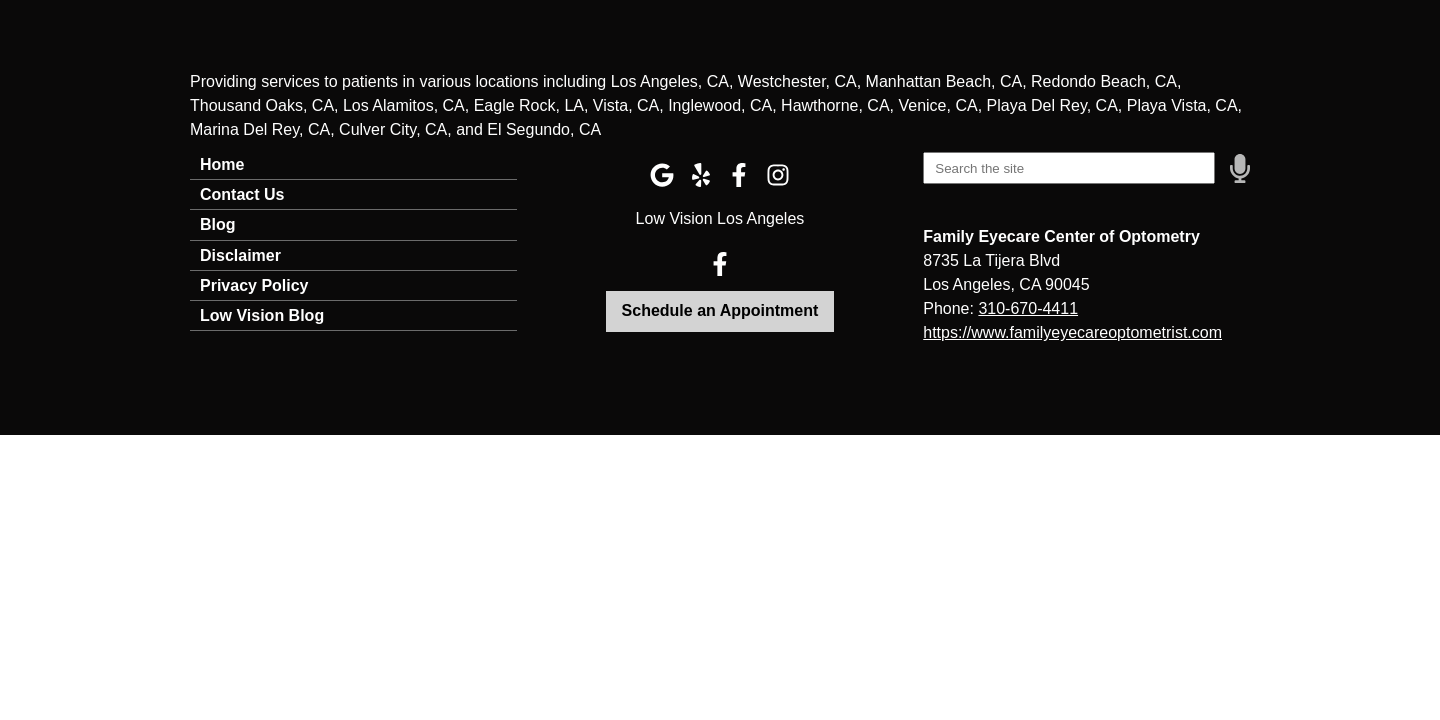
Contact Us (242, 194)
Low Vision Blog (262, 315)
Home (222, 164)
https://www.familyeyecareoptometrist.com (1072, 332)
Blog (218, 224)
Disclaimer (240, 255)
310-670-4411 (1028, 308)
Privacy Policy (254, 285)
